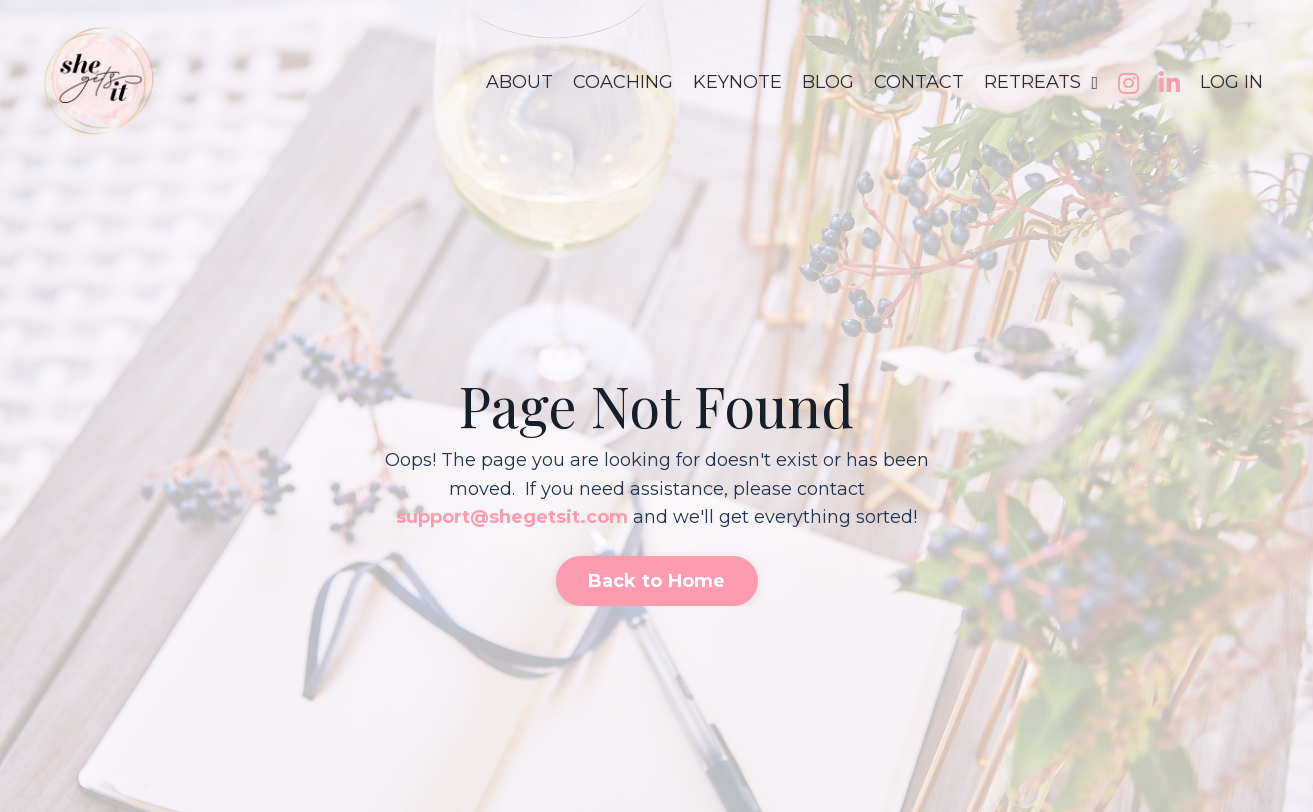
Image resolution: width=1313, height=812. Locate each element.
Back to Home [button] (657, 581)
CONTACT (919, 82)
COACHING (623, 82)
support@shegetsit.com (512, 517)
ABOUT (519, 82)
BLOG (828, 82)
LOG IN (1231, 82)
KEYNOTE (737, 82)
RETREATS (1041, 82)
